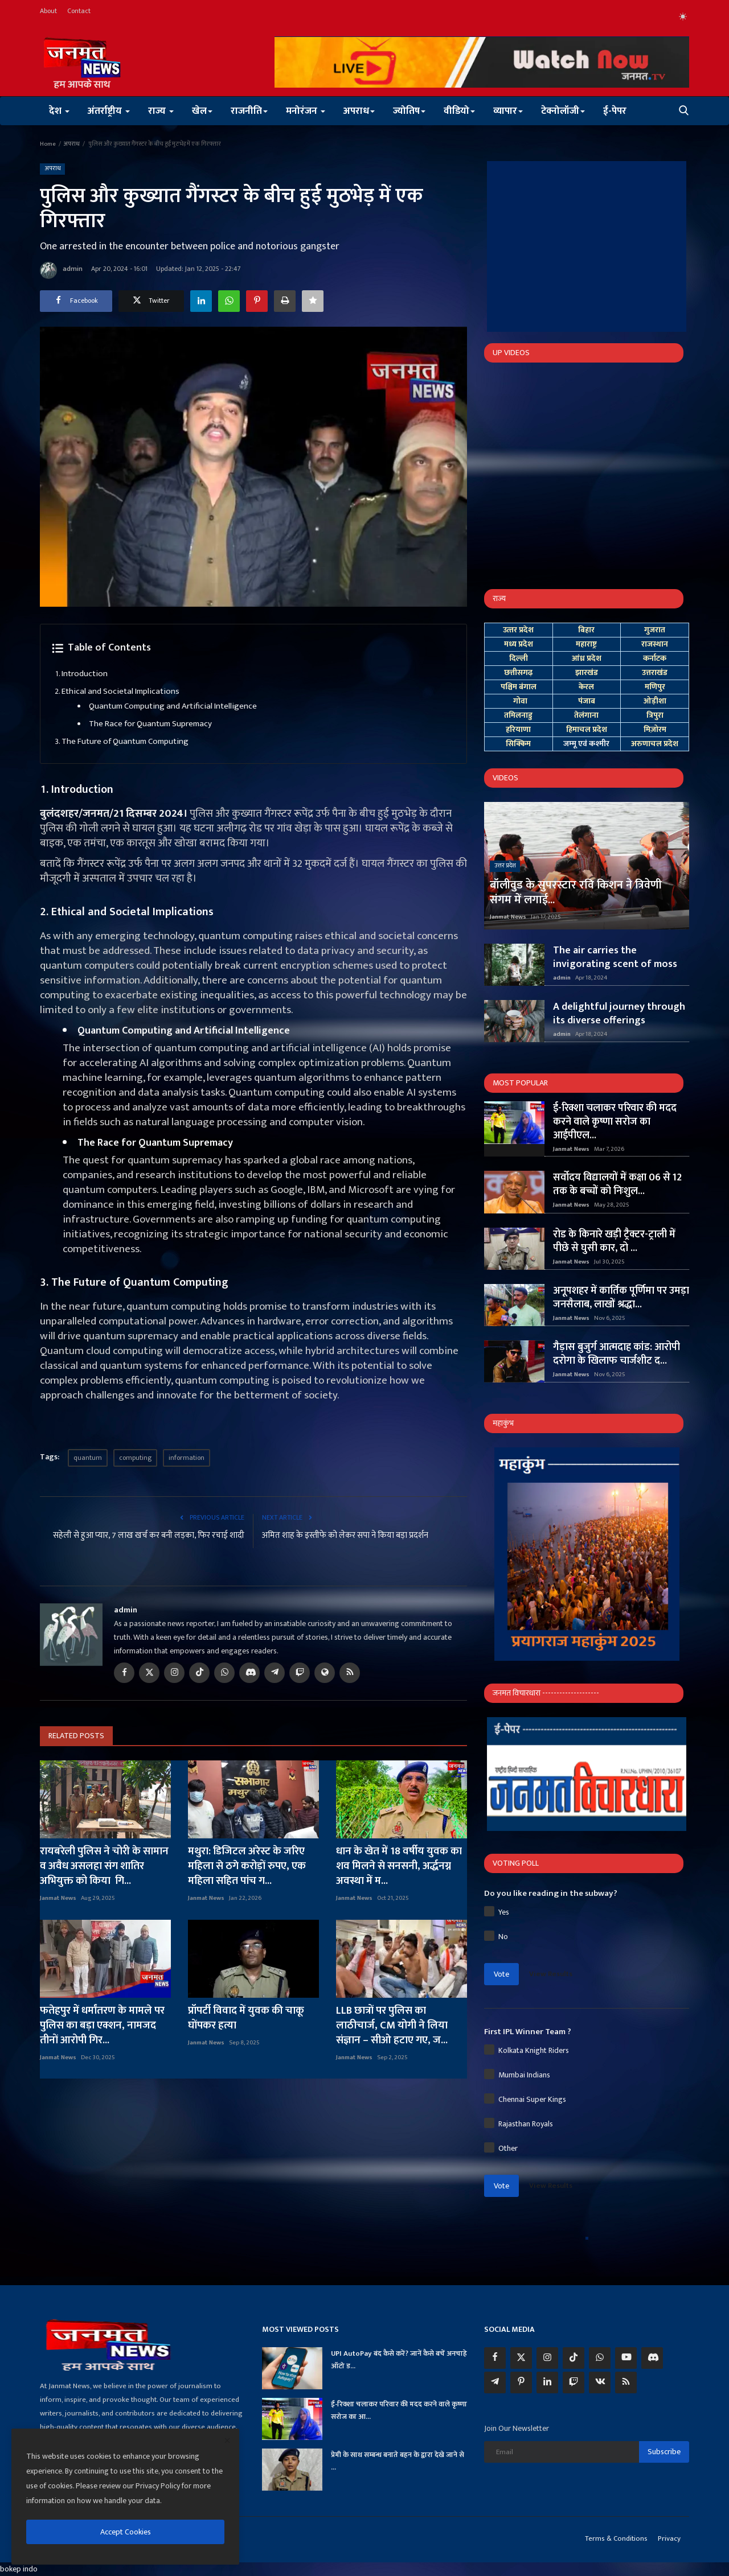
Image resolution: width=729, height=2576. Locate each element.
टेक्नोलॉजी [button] (563, 111)
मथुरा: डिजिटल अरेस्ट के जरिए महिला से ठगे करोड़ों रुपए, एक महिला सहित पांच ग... (247, 1866)
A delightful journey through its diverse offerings (619, 1013)
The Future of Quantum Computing (125, 741)
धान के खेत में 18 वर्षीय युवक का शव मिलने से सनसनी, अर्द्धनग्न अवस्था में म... (399, 1866)
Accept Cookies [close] (125, 2531)
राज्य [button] (161, 111)
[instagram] (547, 2358)
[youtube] (626, 2358)
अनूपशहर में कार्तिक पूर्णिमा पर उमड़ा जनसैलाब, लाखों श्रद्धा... (621, 1297)
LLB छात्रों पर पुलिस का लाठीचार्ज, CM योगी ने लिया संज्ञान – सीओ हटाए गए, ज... (392, 2025)
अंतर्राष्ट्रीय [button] (109, 111)
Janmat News (58, 1898)
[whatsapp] (600, 2358)
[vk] (600, 2382)
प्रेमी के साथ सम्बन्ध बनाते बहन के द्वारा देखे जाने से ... (397, 2461)
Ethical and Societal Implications (120, 691)
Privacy (669, 2538)
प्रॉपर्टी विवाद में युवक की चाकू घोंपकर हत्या (246, 2018)
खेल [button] (202, 111)
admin (61, 270)
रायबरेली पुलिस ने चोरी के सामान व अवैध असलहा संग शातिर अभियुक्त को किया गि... (104, 1866)
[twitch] (573, 2382)
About (48, 11)
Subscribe (664, 2451)
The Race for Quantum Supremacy (150, 724)
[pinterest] (521, 2382)
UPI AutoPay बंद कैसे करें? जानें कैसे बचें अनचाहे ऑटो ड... (399, 2359)
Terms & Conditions (616, 2538)
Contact (79, 11)
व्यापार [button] (508, 111)
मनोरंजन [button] (305, 111)
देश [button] (59, 111)
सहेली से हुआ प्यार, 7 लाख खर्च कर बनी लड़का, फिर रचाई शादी (148, 1535)
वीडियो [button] (459, 111)
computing (135, 1457)
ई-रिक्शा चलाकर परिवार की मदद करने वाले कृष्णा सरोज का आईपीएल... (615, 1121)
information (186, 1457)
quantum (87, 1457)
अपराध (71, 144)
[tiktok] (573, 2358)
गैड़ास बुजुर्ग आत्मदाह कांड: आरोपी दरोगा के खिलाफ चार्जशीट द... (616, 1354)
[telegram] (495, 2382)
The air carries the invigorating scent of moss (615, 957)
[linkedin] (547, 2382)
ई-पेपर (614, 111)
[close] (227, 2441)
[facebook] (495, 2358)
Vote (501, 1974)
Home (48, 144)
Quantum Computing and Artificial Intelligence (173, 706)
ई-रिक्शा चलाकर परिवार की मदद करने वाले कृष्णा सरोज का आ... (399, 2410)
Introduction (85, 673)
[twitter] (521, 2358)
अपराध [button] (359, 111)
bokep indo (19, 2568)
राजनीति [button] (249, 111)
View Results (550, 1974)
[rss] (626, 2382)
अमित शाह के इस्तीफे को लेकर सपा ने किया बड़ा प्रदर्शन (345, 1535)
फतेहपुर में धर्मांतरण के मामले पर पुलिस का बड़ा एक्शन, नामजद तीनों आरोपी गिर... (102, 2025)
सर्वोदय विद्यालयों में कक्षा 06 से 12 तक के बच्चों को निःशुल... (617, 1184)
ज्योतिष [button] (409, 111)
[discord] (652, 2358)
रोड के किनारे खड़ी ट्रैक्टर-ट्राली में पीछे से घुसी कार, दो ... (614, 1241)
